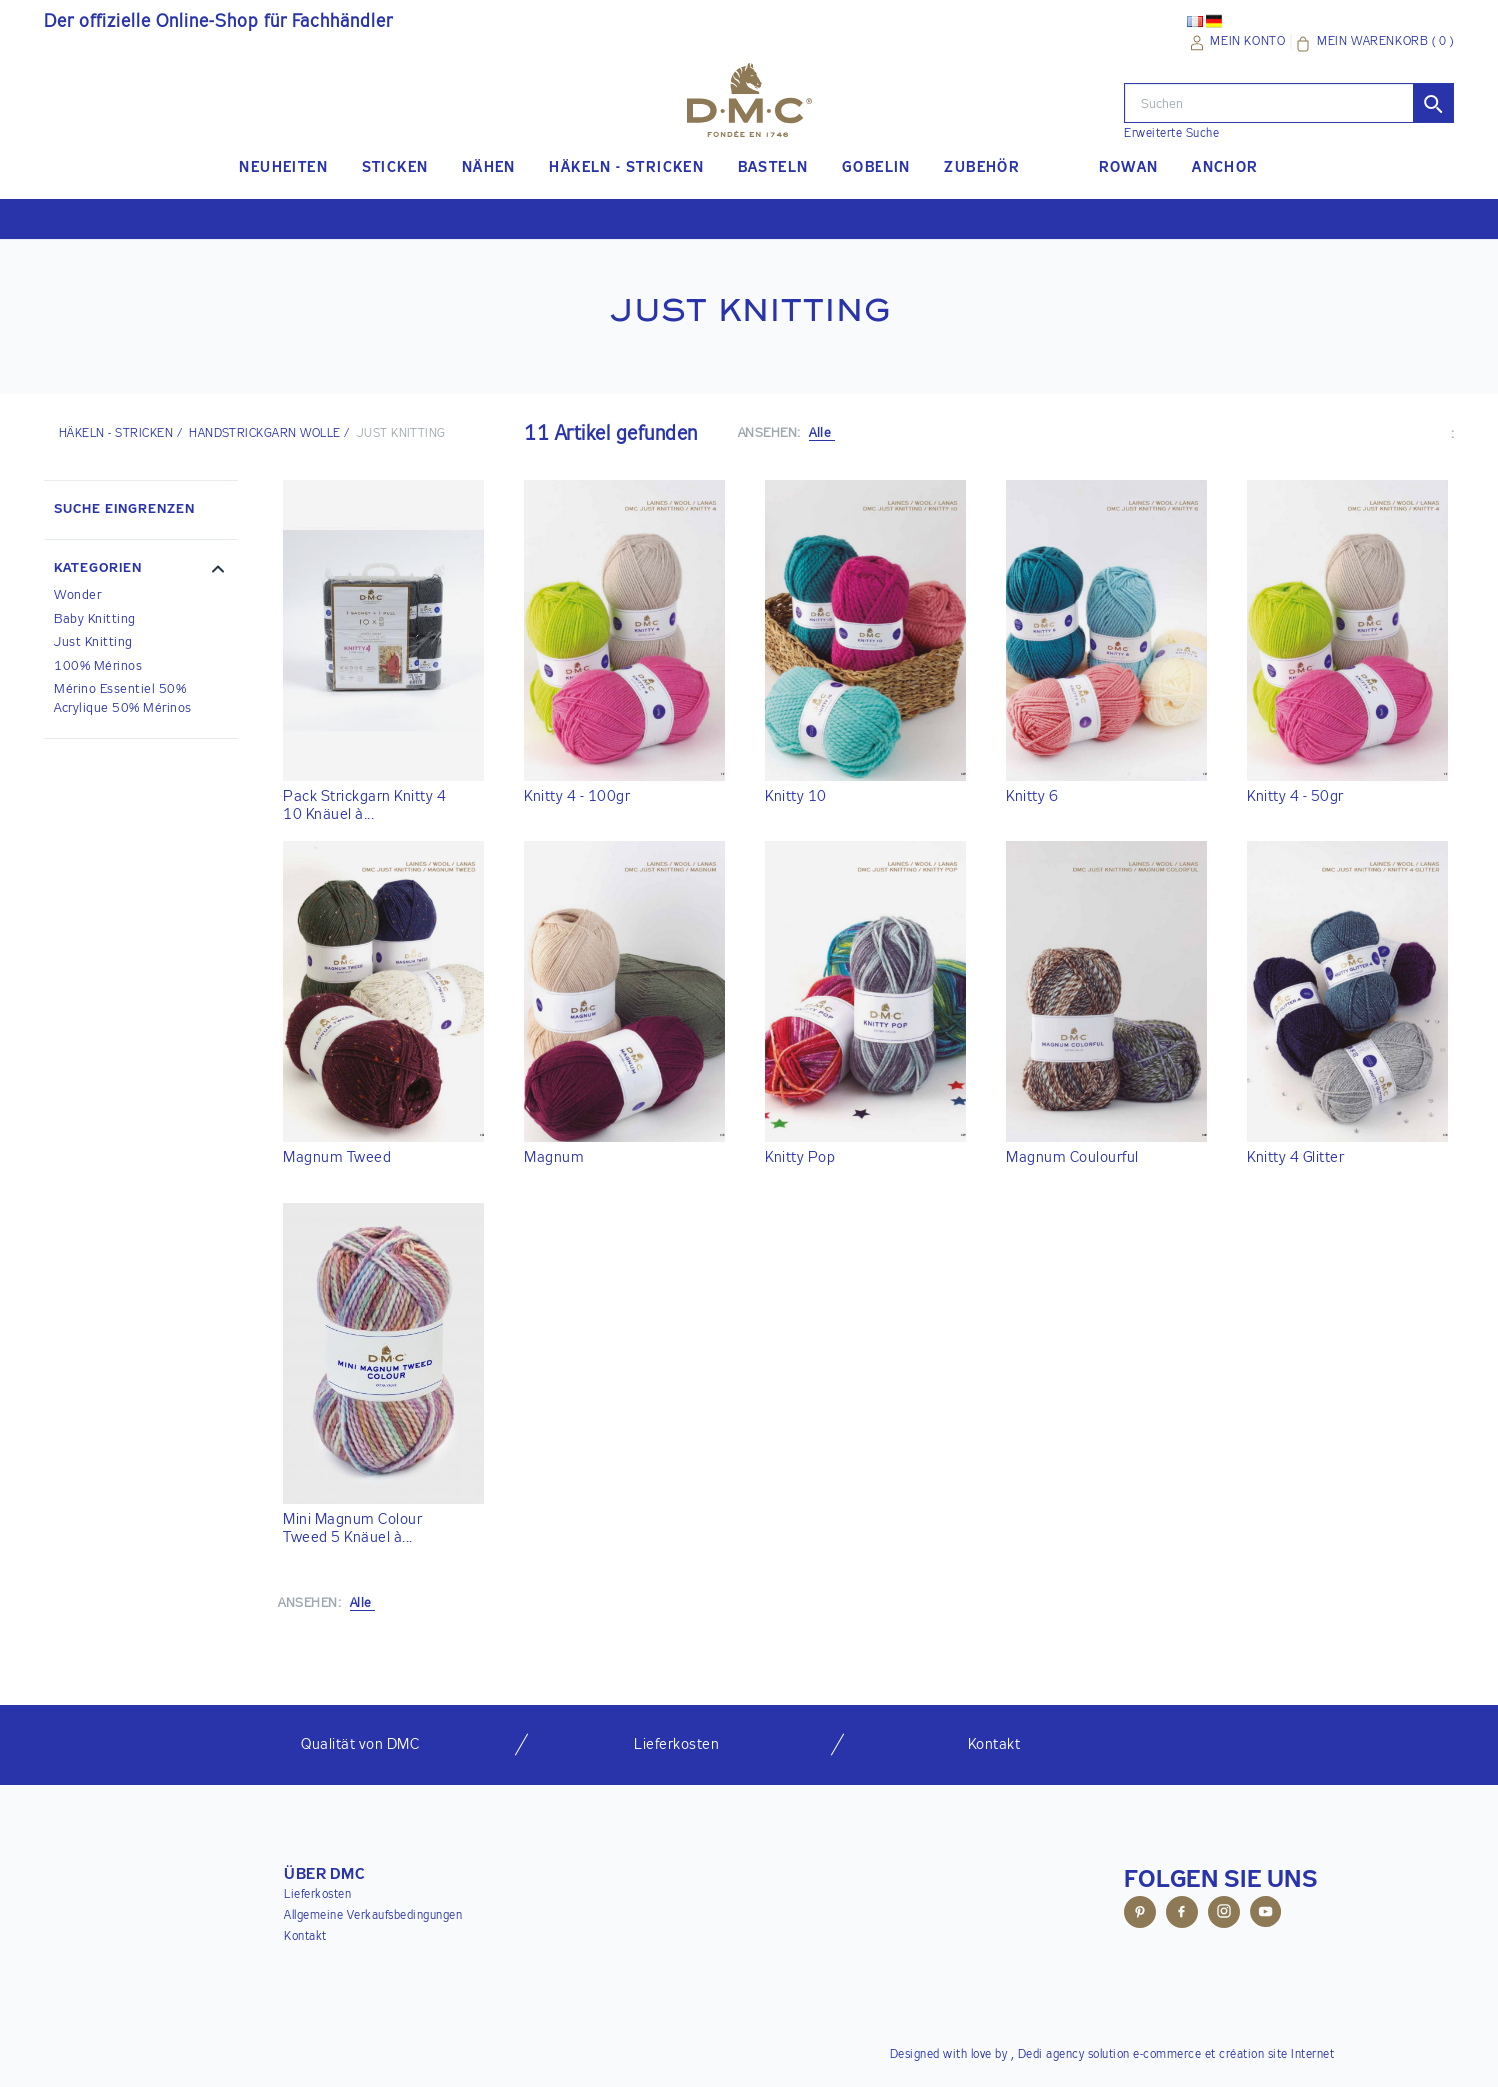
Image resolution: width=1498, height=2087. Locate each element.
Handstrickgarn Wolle (265, 434)
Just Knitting (93, 642)
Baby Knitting (95, 619)
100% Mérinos (98, 666)
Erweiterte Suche (1171, 134)
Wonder (77, 595)
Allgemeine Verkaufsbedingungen (373, 1916)
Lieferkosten (317, 1895)
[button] (141, 571)
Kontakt (305, 1937)
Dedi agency (1051, 2055)
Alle (822, 433)
